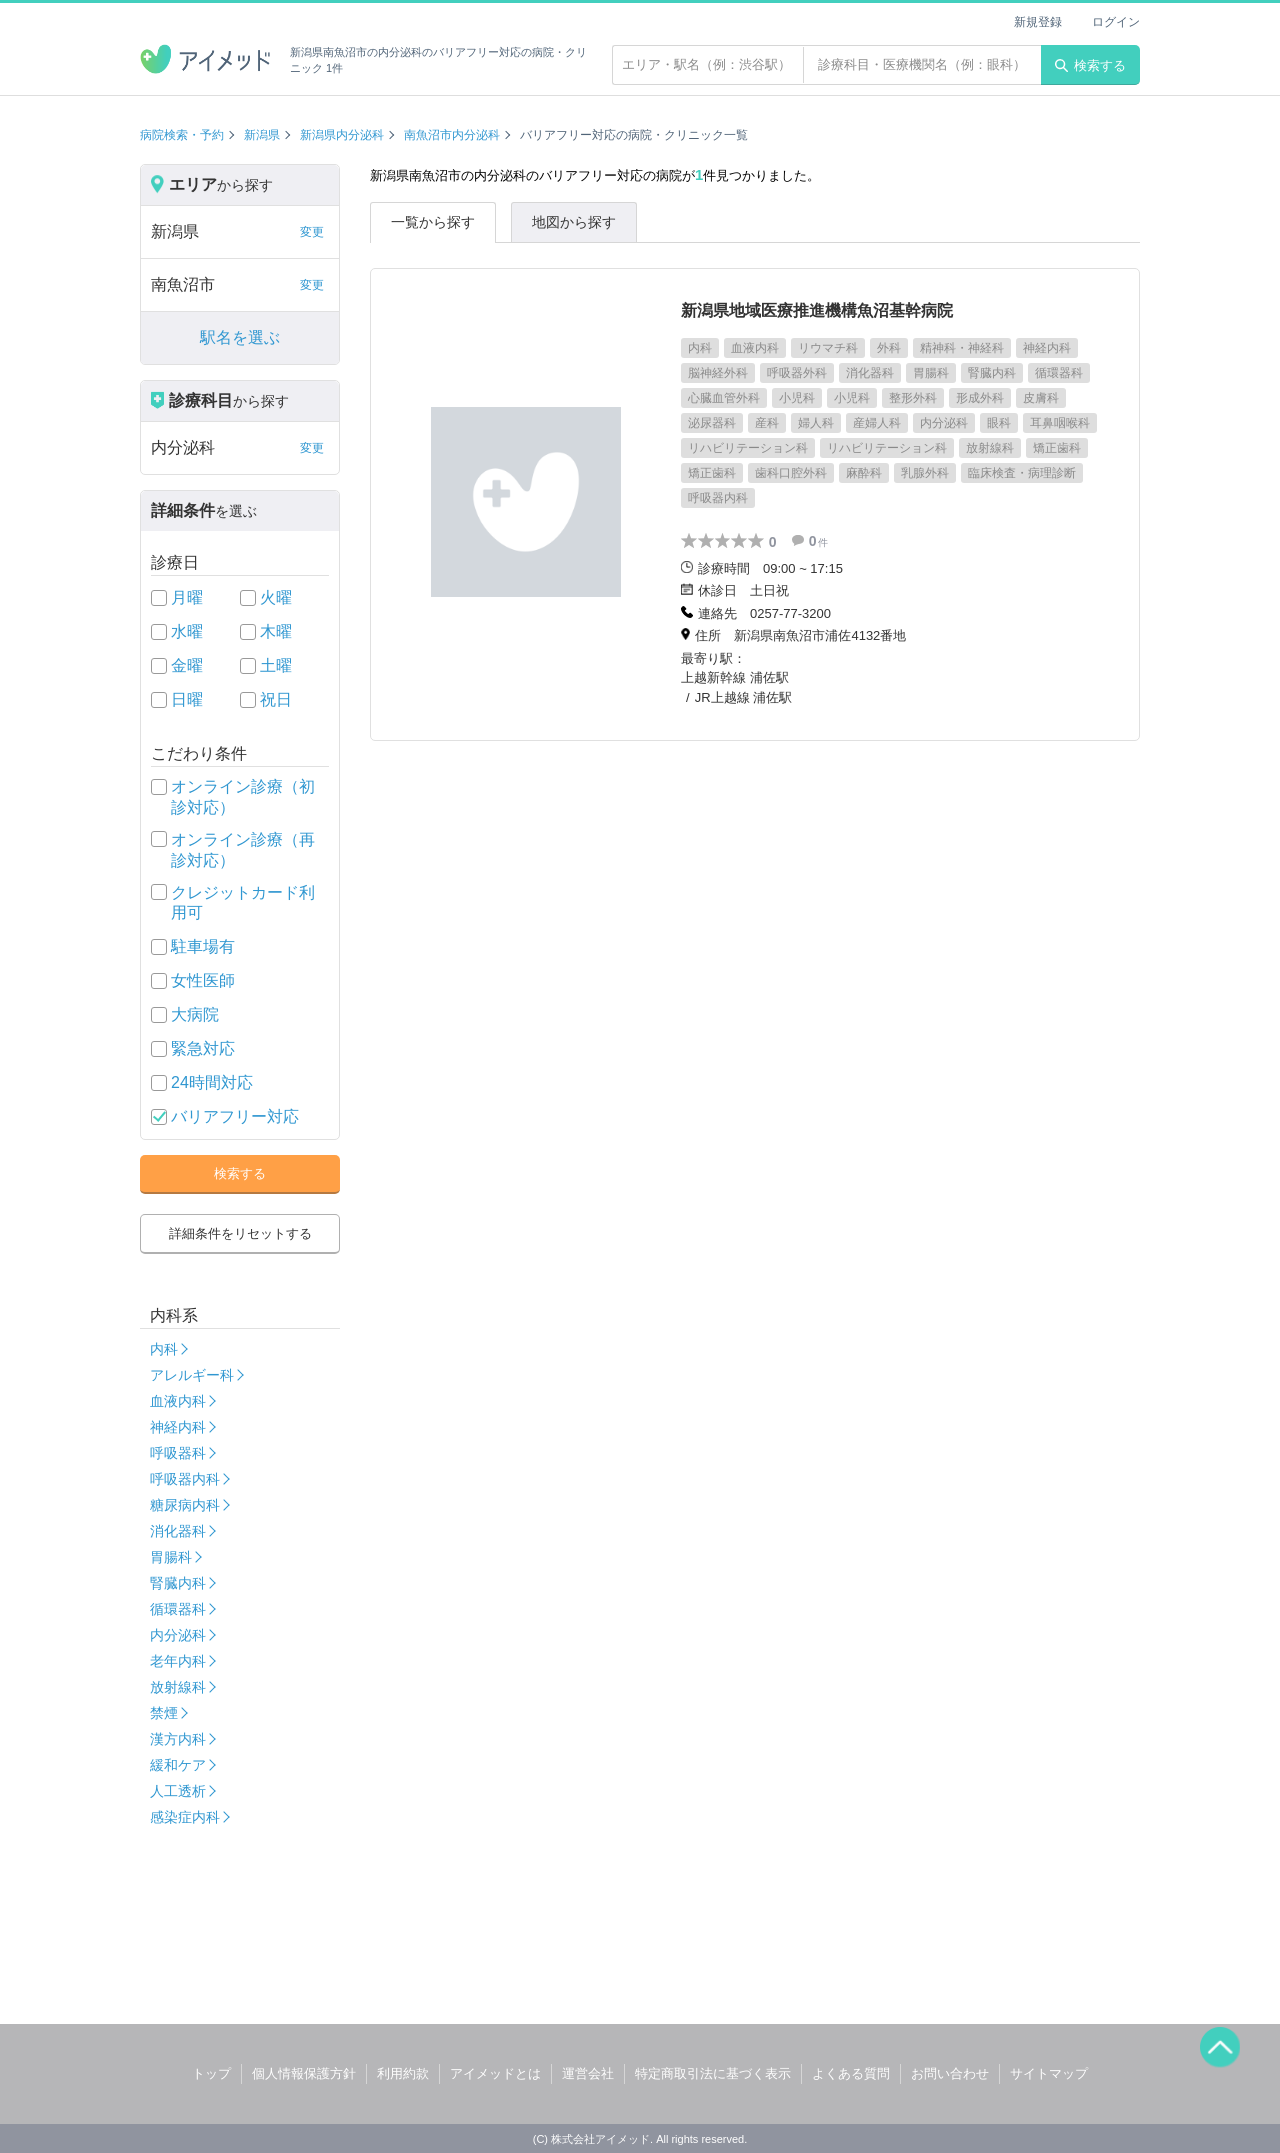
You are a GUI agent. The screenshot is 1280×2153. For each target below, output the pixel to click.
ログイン (1116, 22)
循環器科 (178, 1609)
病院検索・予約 (182, 135)
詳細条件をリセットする (240, 1233)
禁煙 (164, 1713)
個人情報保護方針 (304, 2073)
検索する (1090, 65)
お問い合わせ (950, 2073)
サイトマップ (1049, 2073)
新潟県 (262, 135)
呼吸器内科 (185, 1479)
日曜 (187, 699)
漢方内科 (178, 1739)
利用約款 (403, 2073)
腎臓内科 (178, 1583)
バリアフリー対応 (235, 1116)
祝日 (276, 699)
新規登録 (1038, 22)
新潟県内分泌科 (342, 135)
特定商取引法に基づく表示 (713, 2073)
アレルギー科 (192, 1375)
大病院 (195, 1014)
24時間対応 (212, 1082)
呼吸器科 (178, 1453)
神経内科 (178, 1427)
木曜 (276, 631)
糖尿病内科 (185, 1505)
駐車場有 (203, 946)
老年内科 (178, 1661)
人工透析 (178, 1791)
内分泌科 (178, 1635)
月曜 (187, 597)
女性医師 (203, 980)
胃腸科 (171, 1557)
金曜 (187, 665)
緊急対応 (203, 1048)
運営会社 (588, 2073)
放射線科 (178, 1687)
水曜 (187, 631)
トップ (211, 2073)
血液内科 (178, 1401)
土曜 (276, 665)
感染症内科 (185, 1817)
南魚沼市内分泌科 (452, 135)
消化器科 (178, 1531)
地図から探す (574, 222)
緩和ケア (178, 1765)
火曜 (276, 597)
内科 (164, 1349)
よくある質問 (851, 2073)
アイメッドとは (495, 2073)
